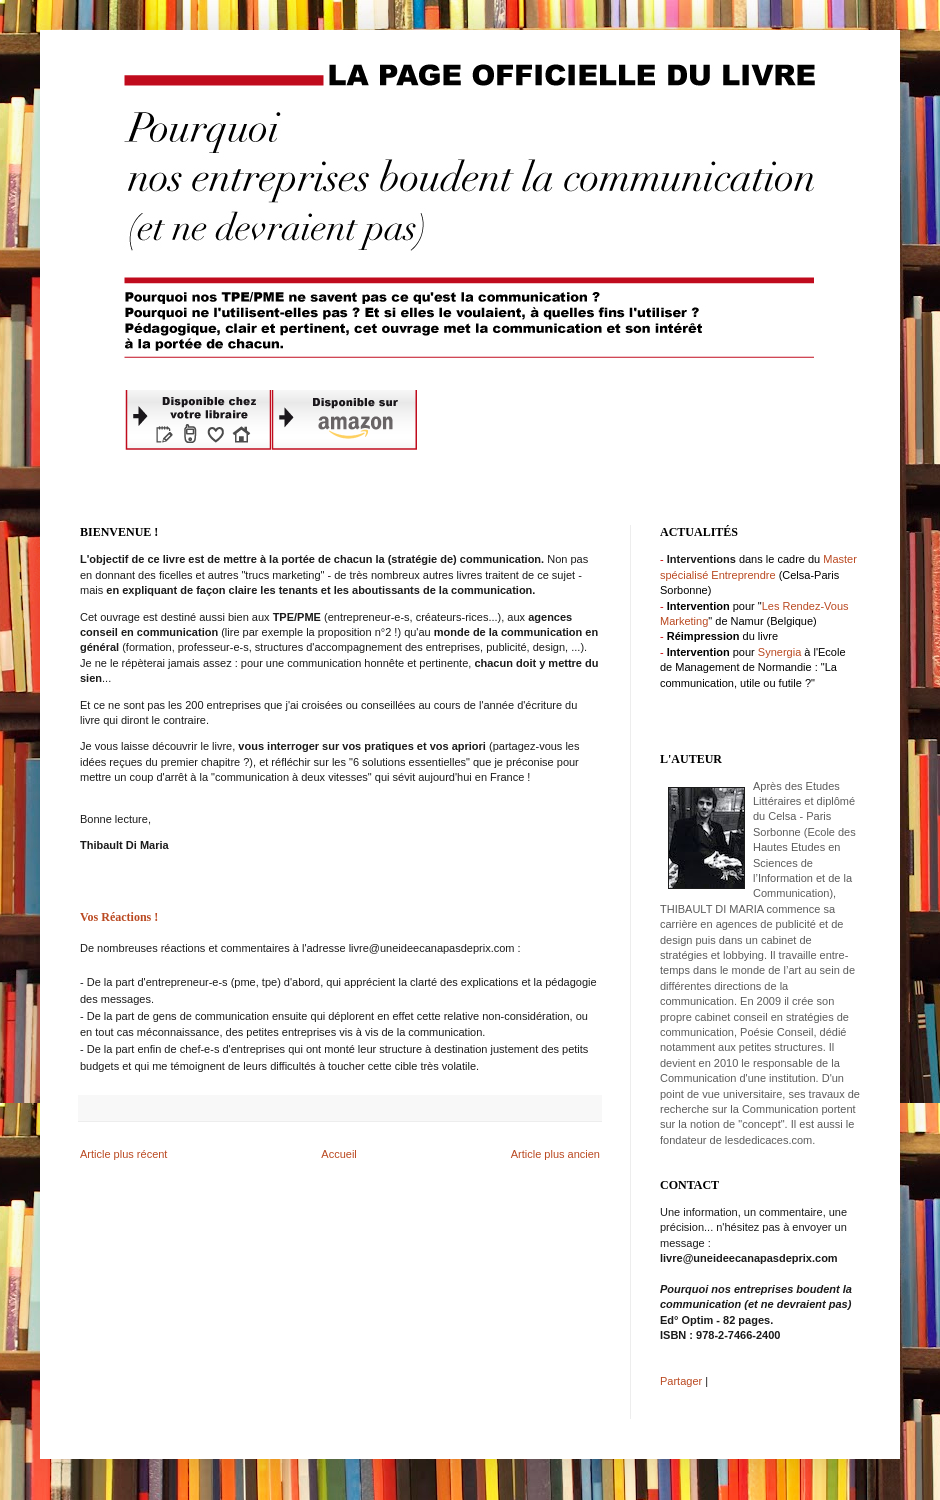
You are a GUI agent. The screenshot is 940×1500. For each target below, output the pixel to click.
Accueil (338, 1154)
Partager (681, 1381)
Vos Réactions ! (119, 917)
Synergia (779, 652)
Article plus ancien (555, 1154)
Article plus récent (123, 1154)
